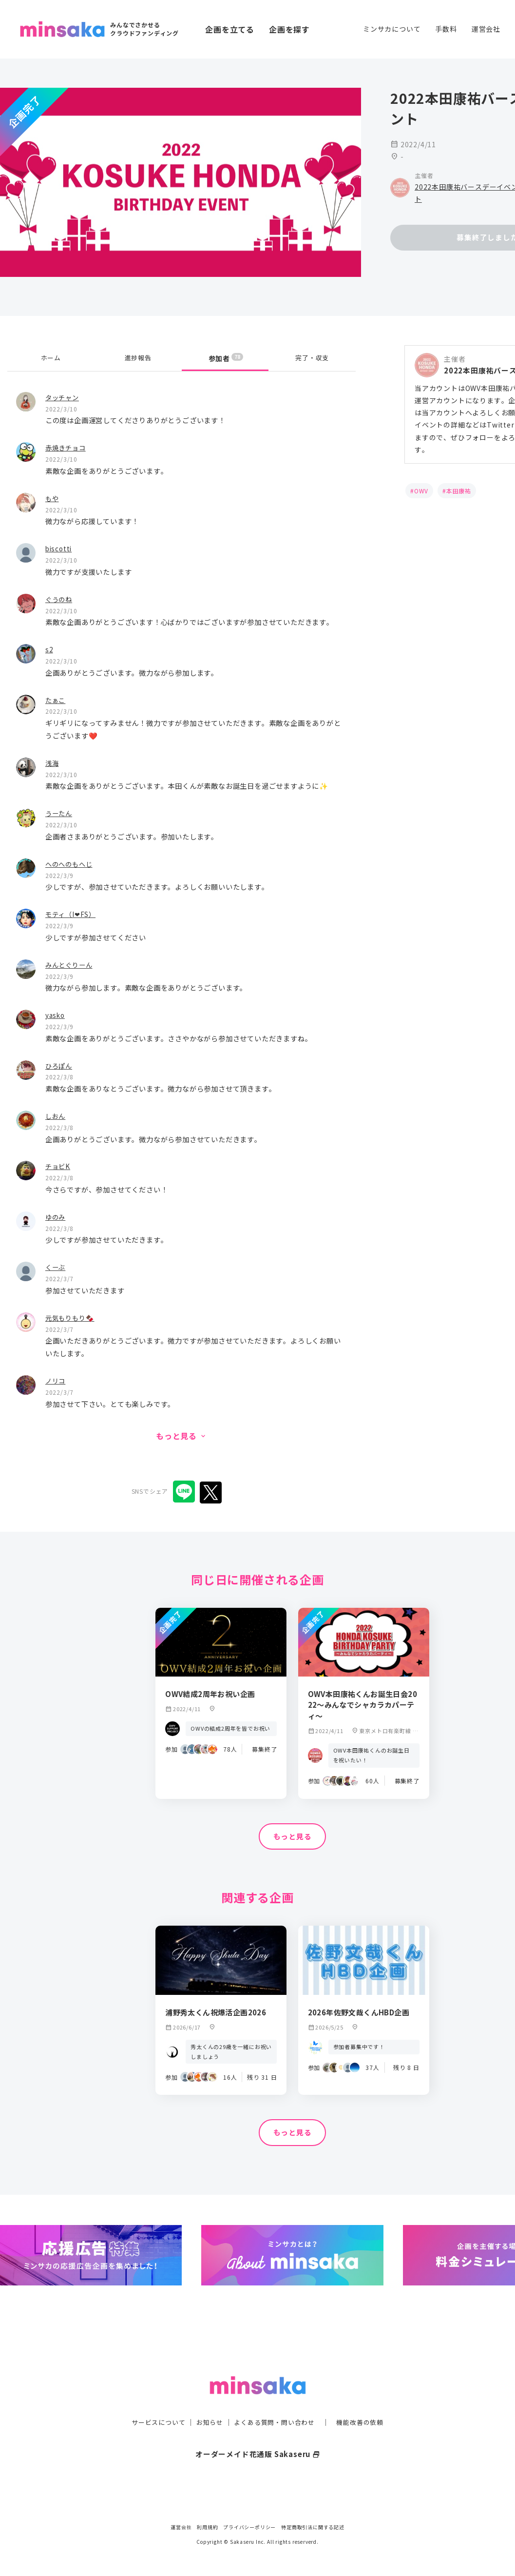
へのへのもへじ (70, 864)
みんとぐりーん (70, 964)
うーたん (59, 813)
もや (52, 498)
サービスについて (152, 2402)
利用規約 (207, 2527)
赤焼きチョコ (67, 447)
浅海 (52, 763)
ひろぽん (59, 1065)
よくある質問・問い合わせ (275, 2402)
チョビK (58, 1166)
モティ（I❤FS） (72, 914)
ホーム (50, 358)
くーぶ (56, 1267)
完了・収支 (312, 358)
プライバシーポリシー (249, 2527)
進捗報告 (138, 358)
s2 (49, 649)
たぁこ (56, 700)
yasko (56, 1015)
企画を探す (289, 29)
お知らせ (206, 2402)
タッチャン (63, 397)
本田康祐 (458, 491)
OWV (421, 491)
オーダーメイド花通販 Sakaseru (257, 2434)
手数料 (446, 29)
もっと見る (292, 1837)
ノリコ (56, 1380)
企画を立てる (229, 29)
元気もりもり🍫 (71, 1317)
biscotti (60, 548)
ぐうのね (59, 599)
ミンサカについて (391, 29)
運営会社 (486, 29)
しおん (56, 1116)
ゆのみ (56, 1216)
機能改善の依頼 (366, 2402)
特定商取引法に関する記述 (312, 2527)
